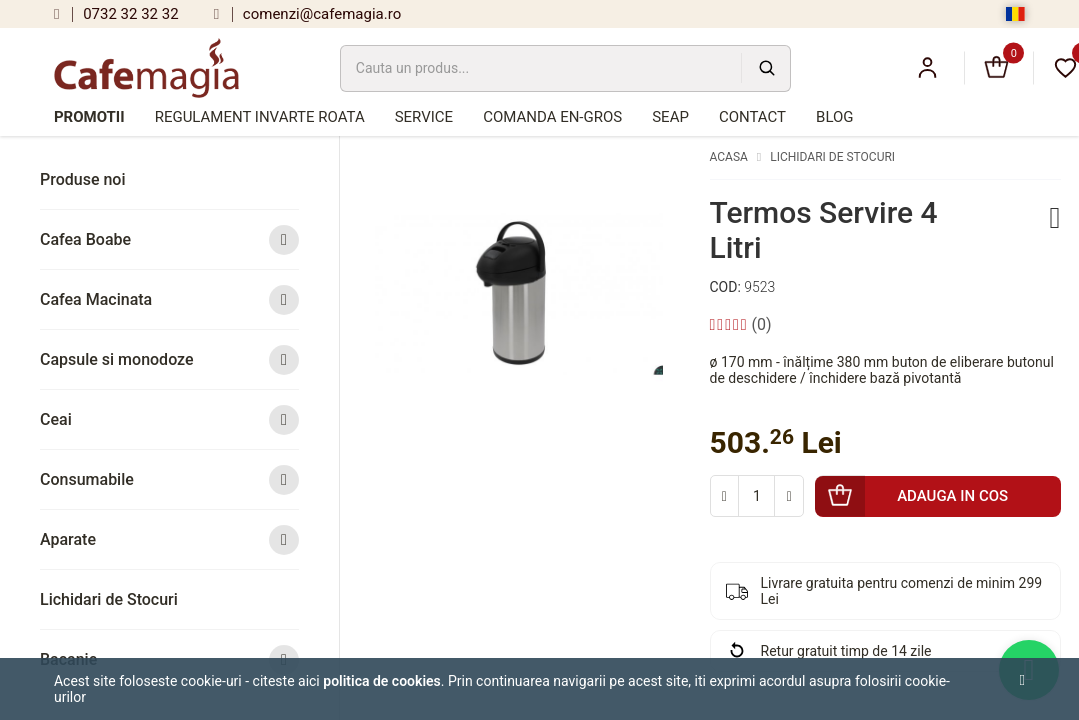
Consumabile (169, 479)
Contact (752, 117)
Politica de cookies (382, 681)
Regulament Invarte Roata (260, 117)
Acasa (729, 157)
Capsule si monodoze (169, 359)
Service (424, 117)
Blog (835, 117)
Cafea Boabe (169, 239)
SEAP (670, 117)
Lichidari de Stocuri (109, 599)
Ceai (169, 419)
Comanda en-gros (552, 117)
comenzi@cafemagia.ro (308, 14)
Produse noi (83, 179)
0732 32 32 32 (116, 14)
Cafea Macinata (169, 299)
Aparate (169, 539)
